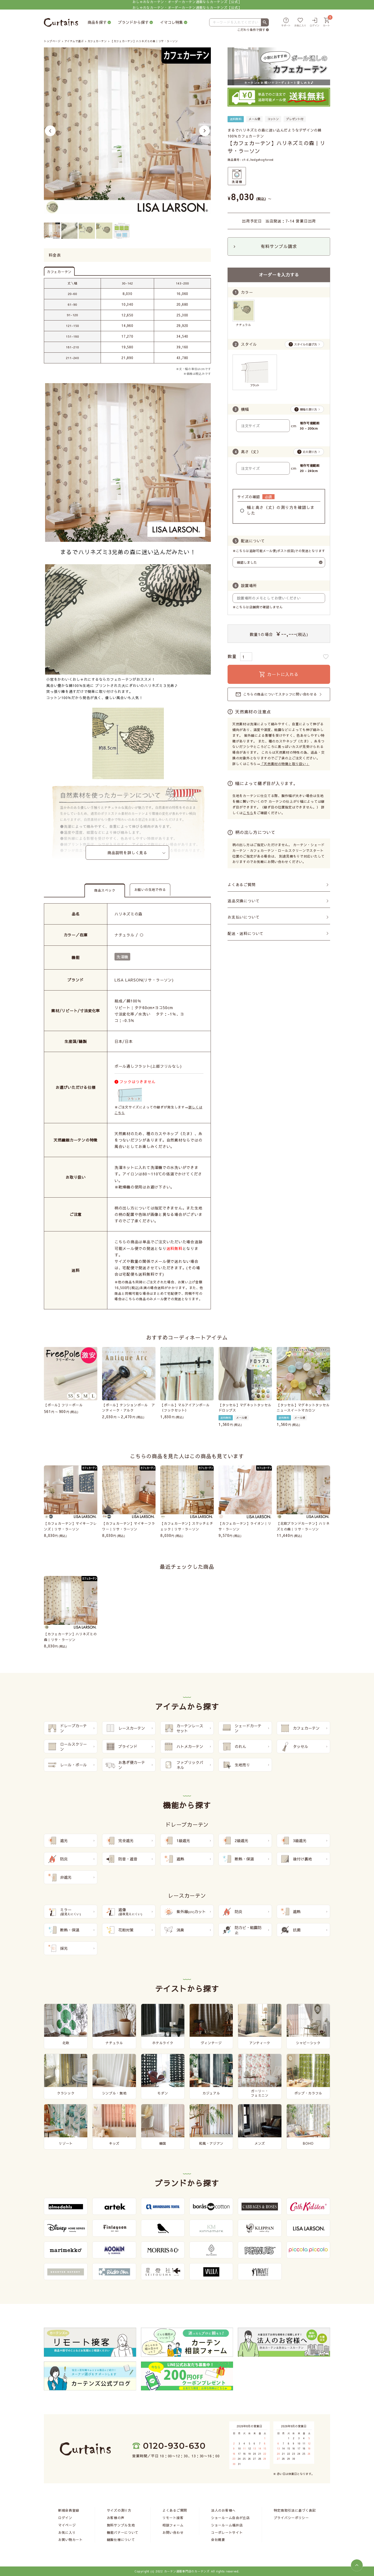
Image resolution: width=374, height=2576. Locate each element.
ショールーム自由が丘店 (230, 2517)
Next (204, 130)
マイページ (67, 2525)
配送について (253, 540)
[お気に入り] (300, 22)
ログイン (65, 2517)
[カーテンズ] (61, 22)
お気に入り (67, 2532)
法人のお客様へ (223, 2510)
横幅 (245, 409)
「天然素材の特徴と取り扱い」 (285, 763)
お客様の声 (116, 2517)
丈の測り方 (310, 452)
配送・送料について (246, 933)
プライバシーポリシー (291, 2517)
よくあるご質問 (242, 884)
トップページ (52, 41)
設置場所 (249, 585)
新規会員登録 (68, 2510)
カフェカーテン (97, 41)
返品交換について (244, 900)
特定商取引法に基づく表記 (295, 2510)
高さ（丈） (251, 451)
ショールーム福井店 (227, 2525)
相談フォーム (172, 2525)
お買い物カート (70, 2539)
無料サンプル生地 (121, 2525)
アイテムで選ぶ (74, 41)
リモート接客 (172, 2517)
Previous (50, 130)
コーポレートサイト (227, 2532)
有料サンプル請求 (279, 246)
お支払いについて (244, 917)
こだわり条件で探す (251, 30)
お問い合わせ (172, 2532)
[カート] (326, 22)
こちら (248, 812)
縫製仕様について (121, 2539)
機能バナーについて (122, 2532)
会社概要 (218, 2539)
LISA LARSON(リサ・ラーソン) (144, 979)
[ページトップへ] (357, 2565)
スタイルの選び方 (305, 344)
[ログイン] (314, 22)
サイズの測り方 (119, 2510)
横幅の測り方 (308, 409)
